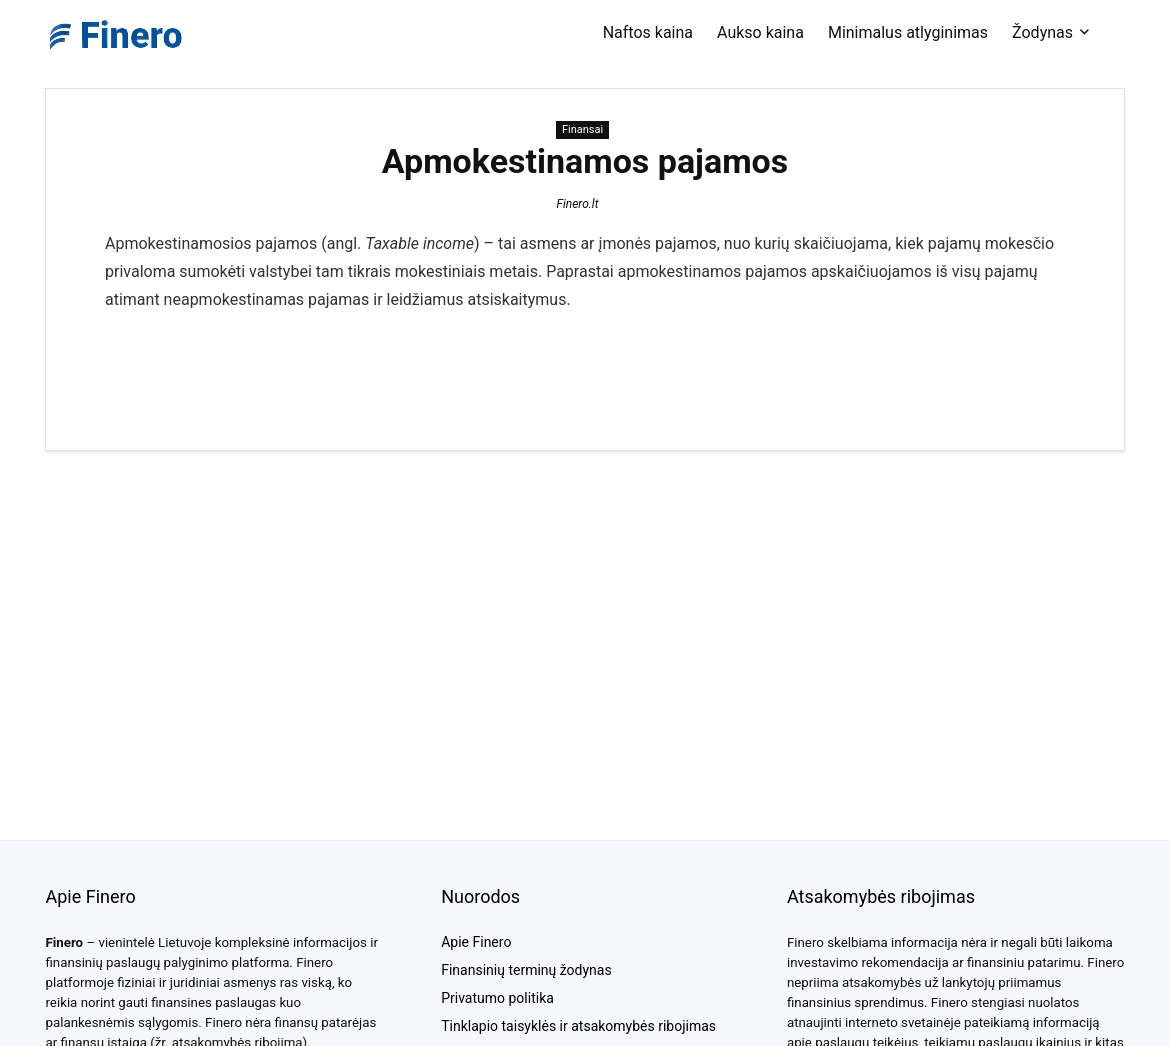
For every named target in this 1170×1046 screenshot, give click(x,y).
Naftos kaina (648, 32)
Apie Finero (476, 942)
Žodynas (1042, 32)
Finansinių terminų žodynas (526, 970)
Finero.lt (577, 204)
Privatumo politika (497, 998)
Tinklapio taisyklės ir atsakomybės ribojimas (578, 1026)
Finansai (582, 129)
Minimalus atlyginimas (908, 32)
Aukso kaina (760, 32)
